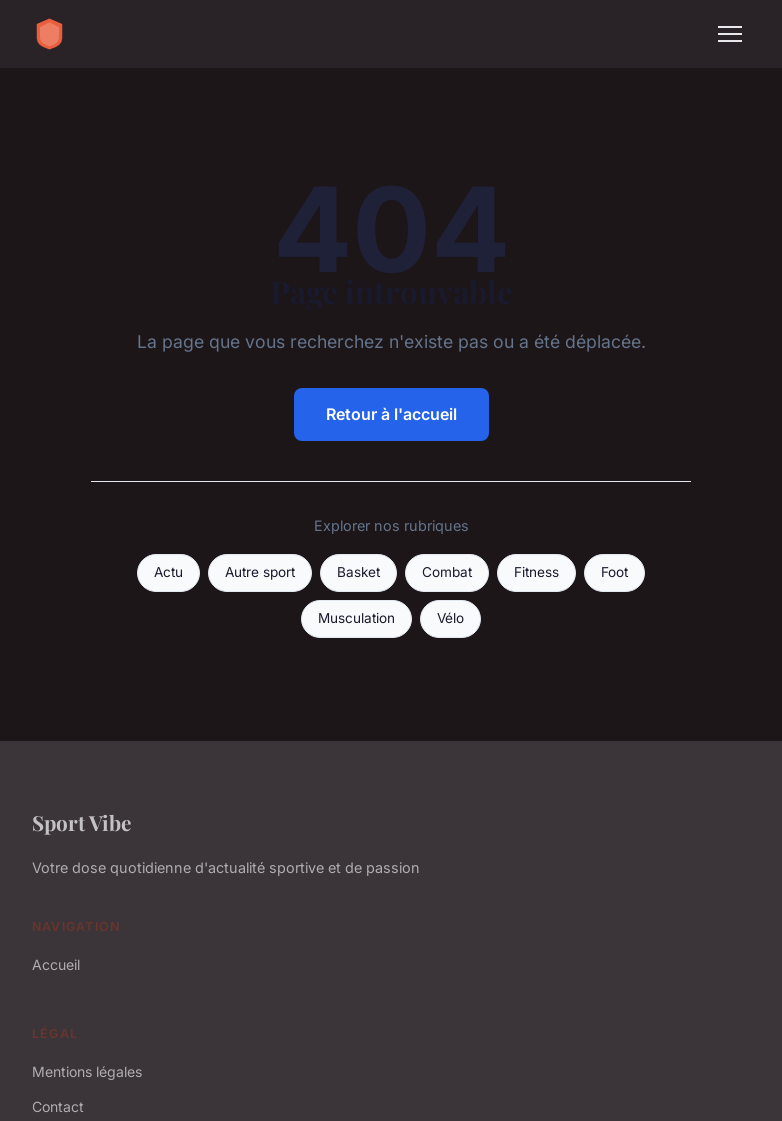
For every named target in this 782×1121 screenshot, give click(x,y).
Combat (447, 572)
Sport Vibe (81, 822)
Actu (168, 572)
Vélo (450, 618)
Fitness (536, 572)
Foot (614, 572)
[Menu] (730, 34)
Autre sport (260, 572)
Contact (58, 1106)
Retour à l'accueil (391, 414)
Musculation (356, 618)
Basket (358, 572)
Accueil (56, 964)
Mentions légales (87, 1071)
